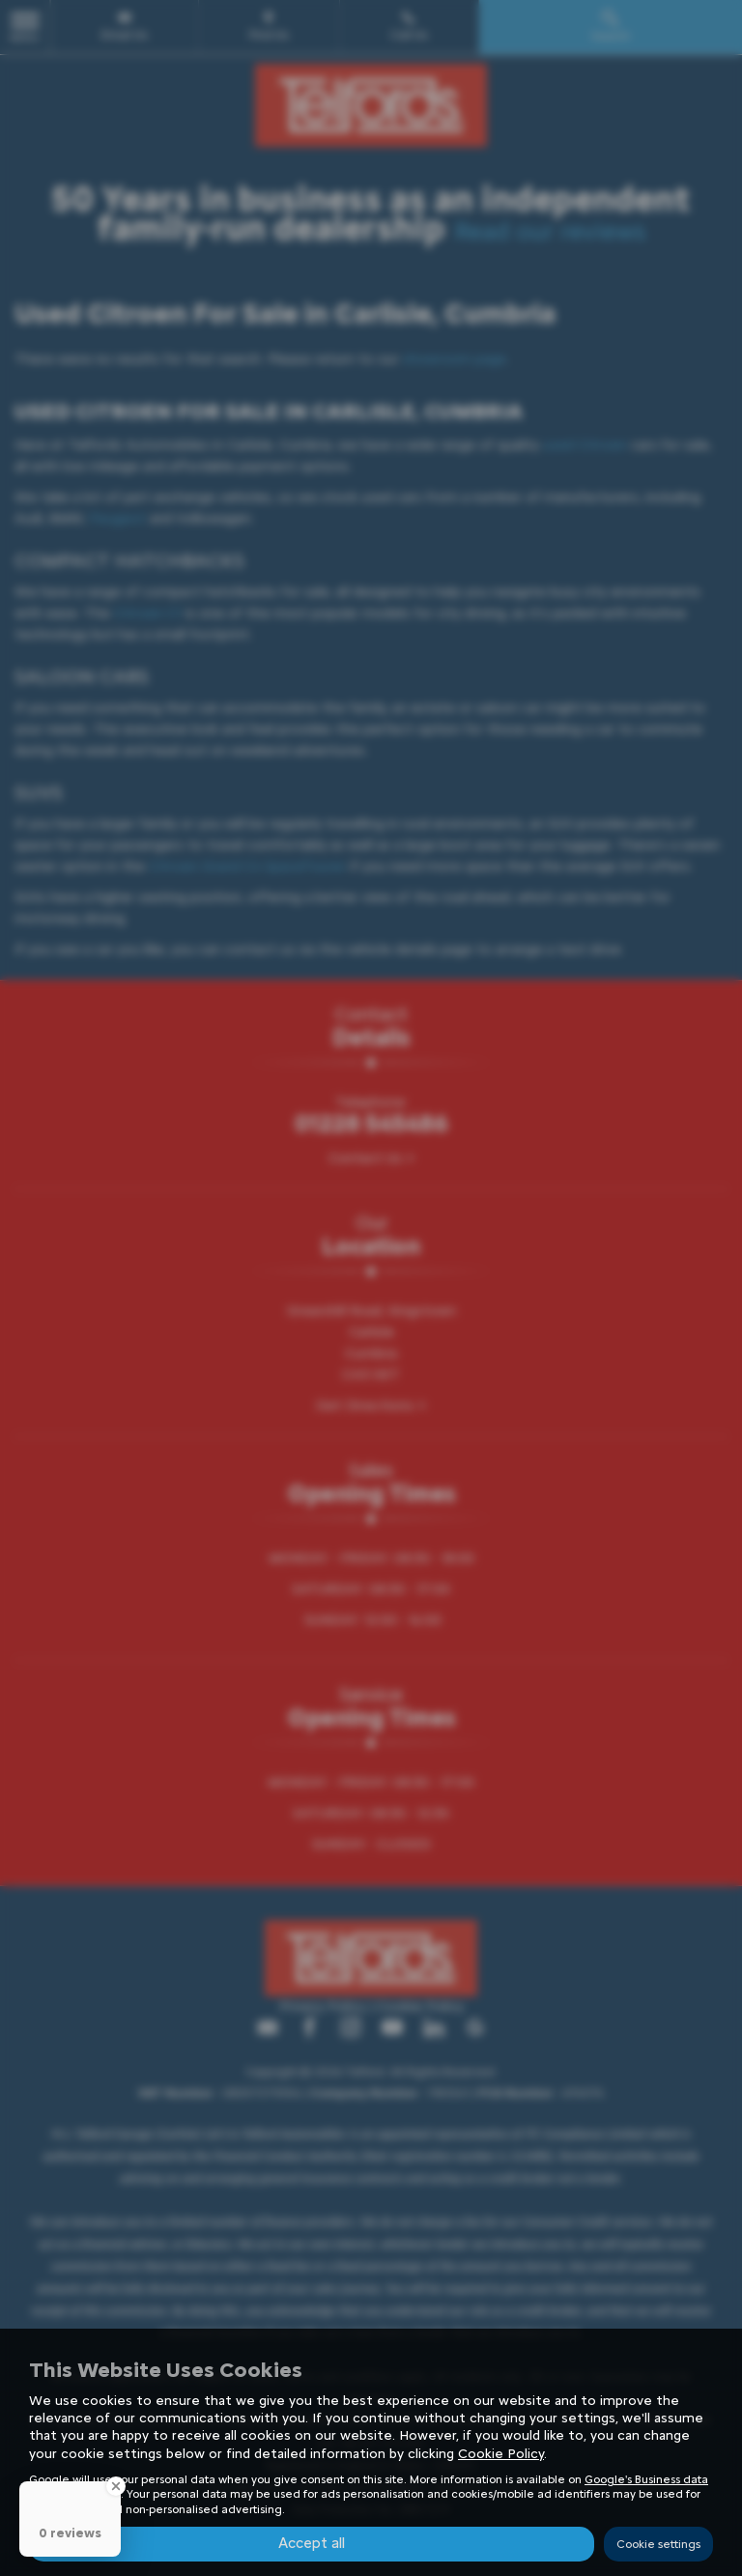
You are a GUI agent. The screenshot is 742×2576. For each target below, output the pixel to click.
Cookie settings (658, 2543)
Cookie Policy (501, 2453)
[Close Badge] (116, 2486)
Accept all (311, 2542)
